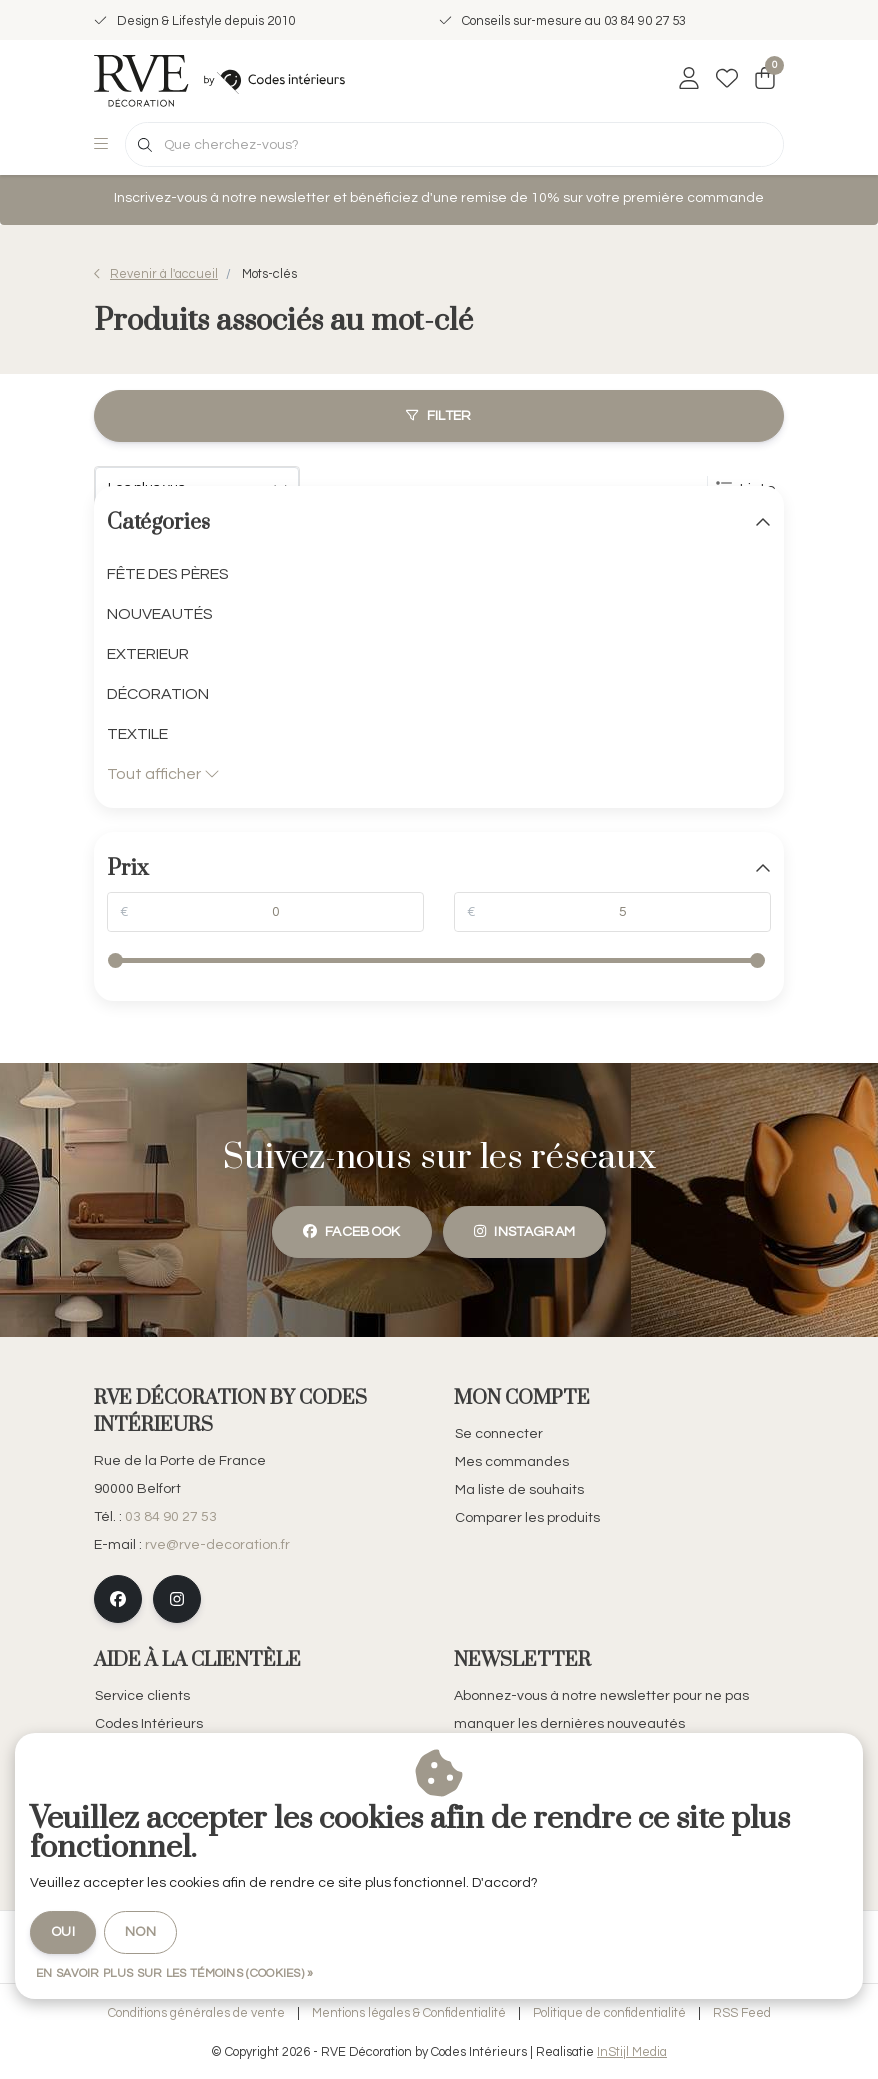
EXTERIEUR (148, 654)
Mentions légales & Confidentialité (409, 2013)
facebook (352, 1231)
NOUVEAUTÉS (160, 614)
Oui (63, 1932)
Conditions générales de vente (196, 2013)
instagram (524, 1231)
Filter (438, 416)
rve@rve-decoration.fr (217, 1545)
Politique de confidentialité (609, 2013)
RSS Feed (742, 2013)
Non (140, 1932)
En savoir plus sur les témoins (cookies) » (175, 1973)
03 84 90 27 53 (171, 1517)
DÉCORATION (158, 694)
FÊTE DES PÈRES (168, 574)
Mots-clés (269, 274)
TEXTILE (137, 734)
